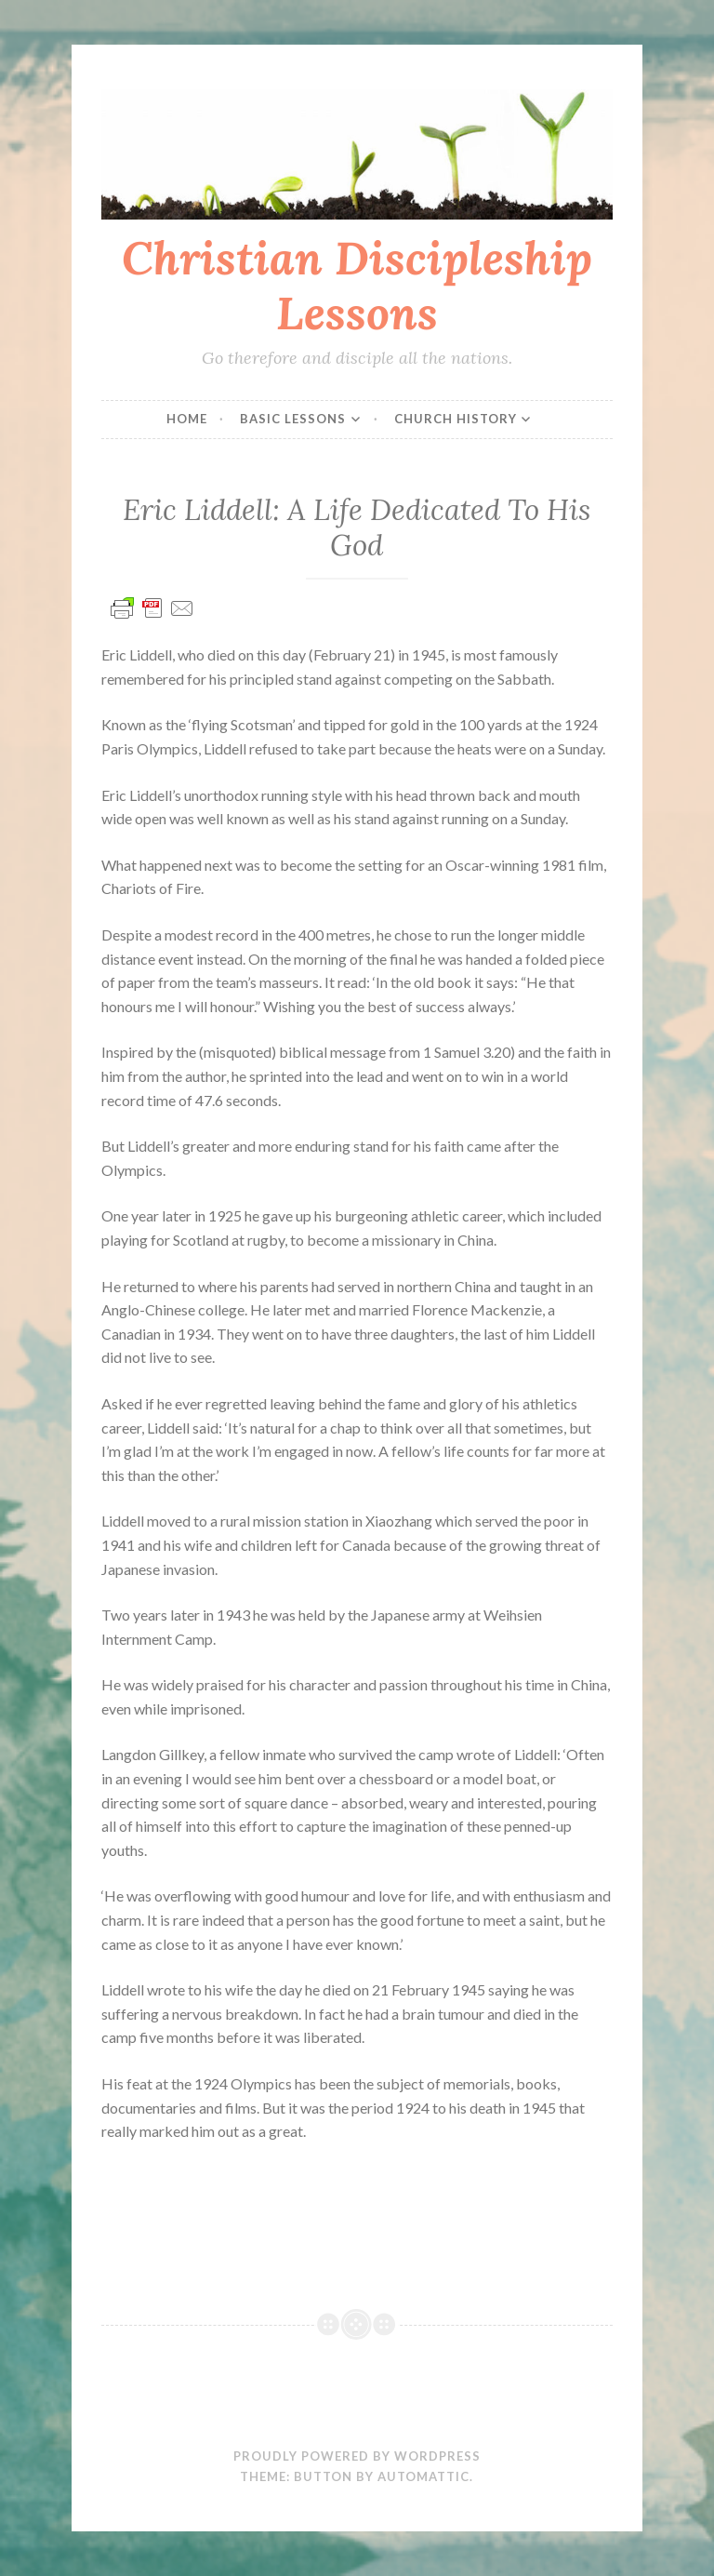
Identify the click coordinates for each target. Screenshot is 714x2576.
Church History (455, 418)
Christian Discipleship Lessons (357, 285)
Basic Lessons (293, 418)
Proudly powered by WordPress (357, 2456)
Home (186, 418)
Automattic (423, 2476)
